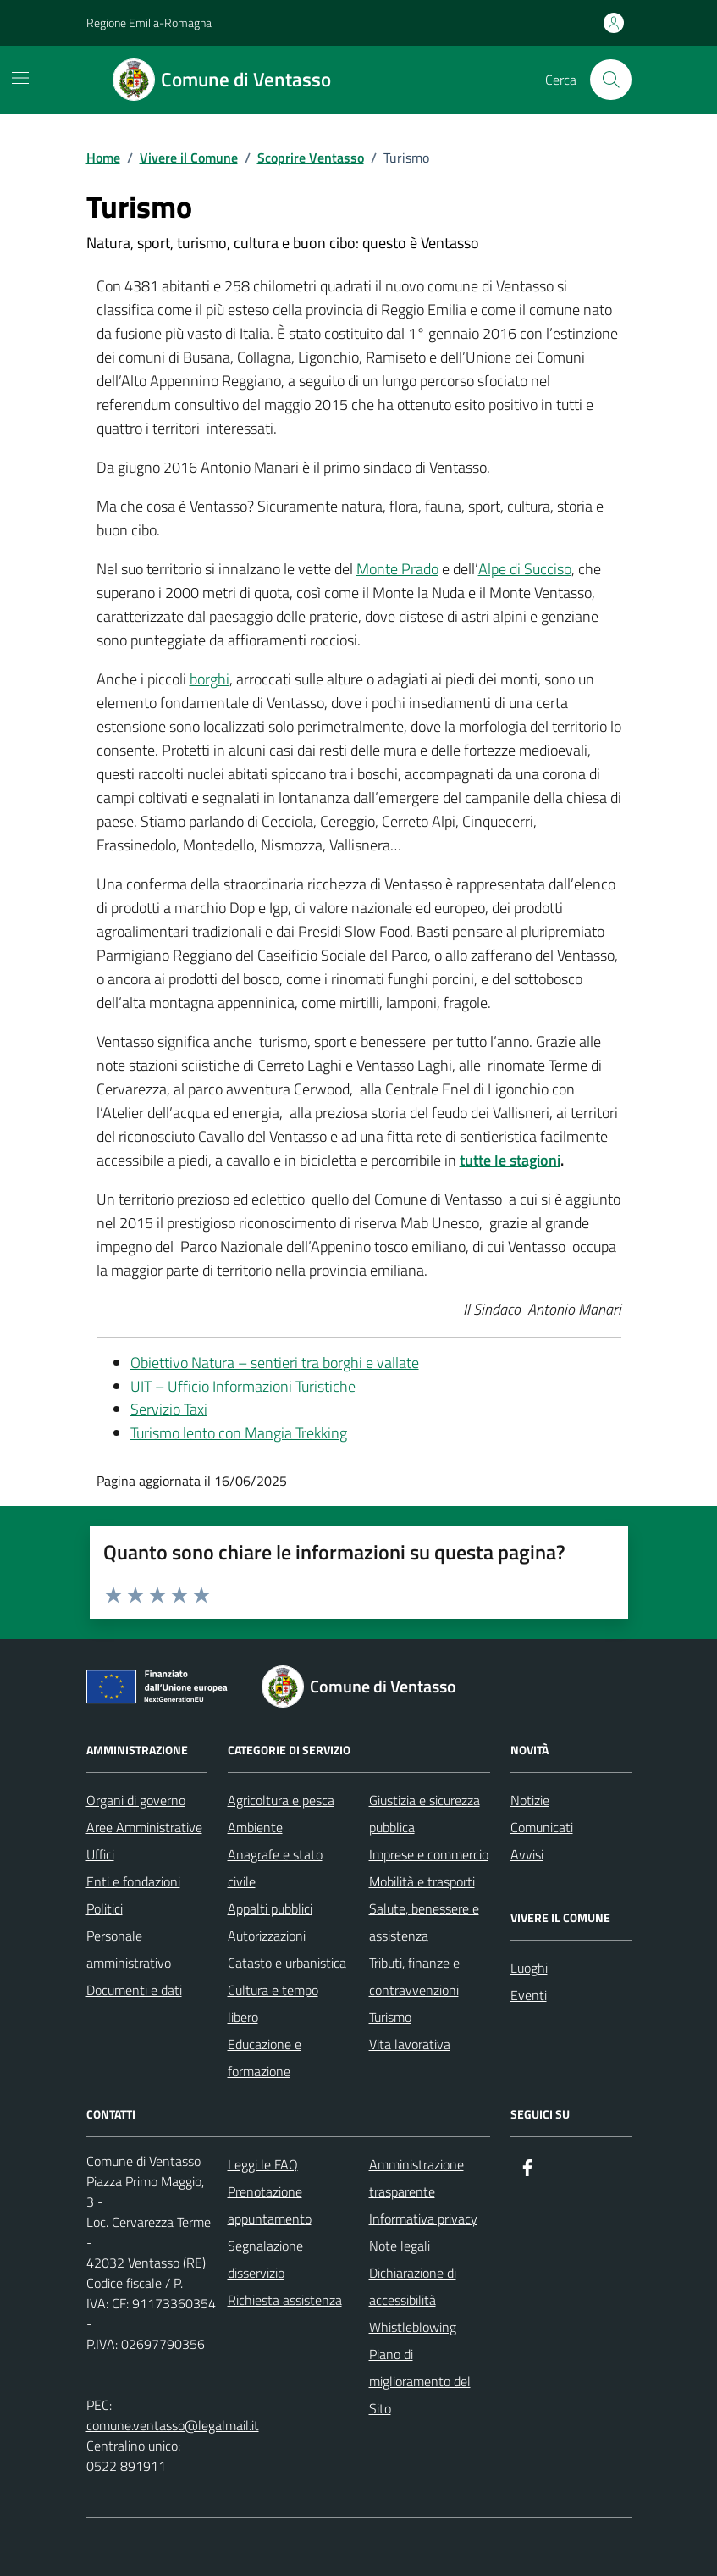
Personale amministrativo (128, 1949)
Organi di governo (135, 1800)
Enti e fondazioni (133, 1881)
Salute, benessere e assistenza (424, 1922)
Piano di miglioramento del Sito (420, 2381)
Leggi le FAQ (263, 2164)
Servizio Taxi (168, 1409)
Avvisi (526, 1854)
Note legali (399, 2245)
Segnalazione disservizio (265, 2259)
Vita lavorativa (409, 2044)
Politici (104, 1908)
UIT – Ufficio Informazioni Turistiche (243, 1386)
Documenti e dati (134, 1990)
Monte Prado (397, 568)
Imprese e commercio (428, 1854)
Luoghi (529, 1968)
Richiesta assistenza (285, 2300)
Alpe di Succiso (524, 568)
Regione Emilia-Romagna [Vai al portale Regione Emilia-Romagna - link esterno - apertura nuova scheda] (149, 22)
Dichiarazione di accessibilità (412, 2286)
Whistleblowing (412, 2327)
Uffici (100, 1854)
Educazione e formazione (264, 2057)
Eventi (528, 1995)
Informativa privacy (423, 2218)
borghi (209, 679)
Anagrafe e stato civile (275, 1868)
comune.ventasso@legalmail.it (172, 2425)
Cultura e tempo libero (273, 2003)
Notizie (529, 1800)
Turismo (390, 2017)
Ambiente (255, 1827)
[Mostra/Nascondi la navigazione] (20, 78)
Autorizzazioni (267, 1935)
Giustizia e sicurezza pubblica (424, 1813)
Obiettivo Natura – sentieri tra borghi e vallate (274, 1362)
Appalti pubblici (270, 1908)
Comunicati (541, 1827)
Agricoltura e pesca (281, 1800)
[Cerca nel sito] (610, 79)
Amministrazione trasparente (416, 2178)
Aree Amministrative (144, 1827)
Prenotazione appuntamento (270, 2205)
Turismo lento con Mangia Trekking (238, 1432)
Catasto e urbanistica (287, 1963)
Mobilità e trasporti (422, 1881)
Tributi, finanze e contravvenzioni (414, 1976)
